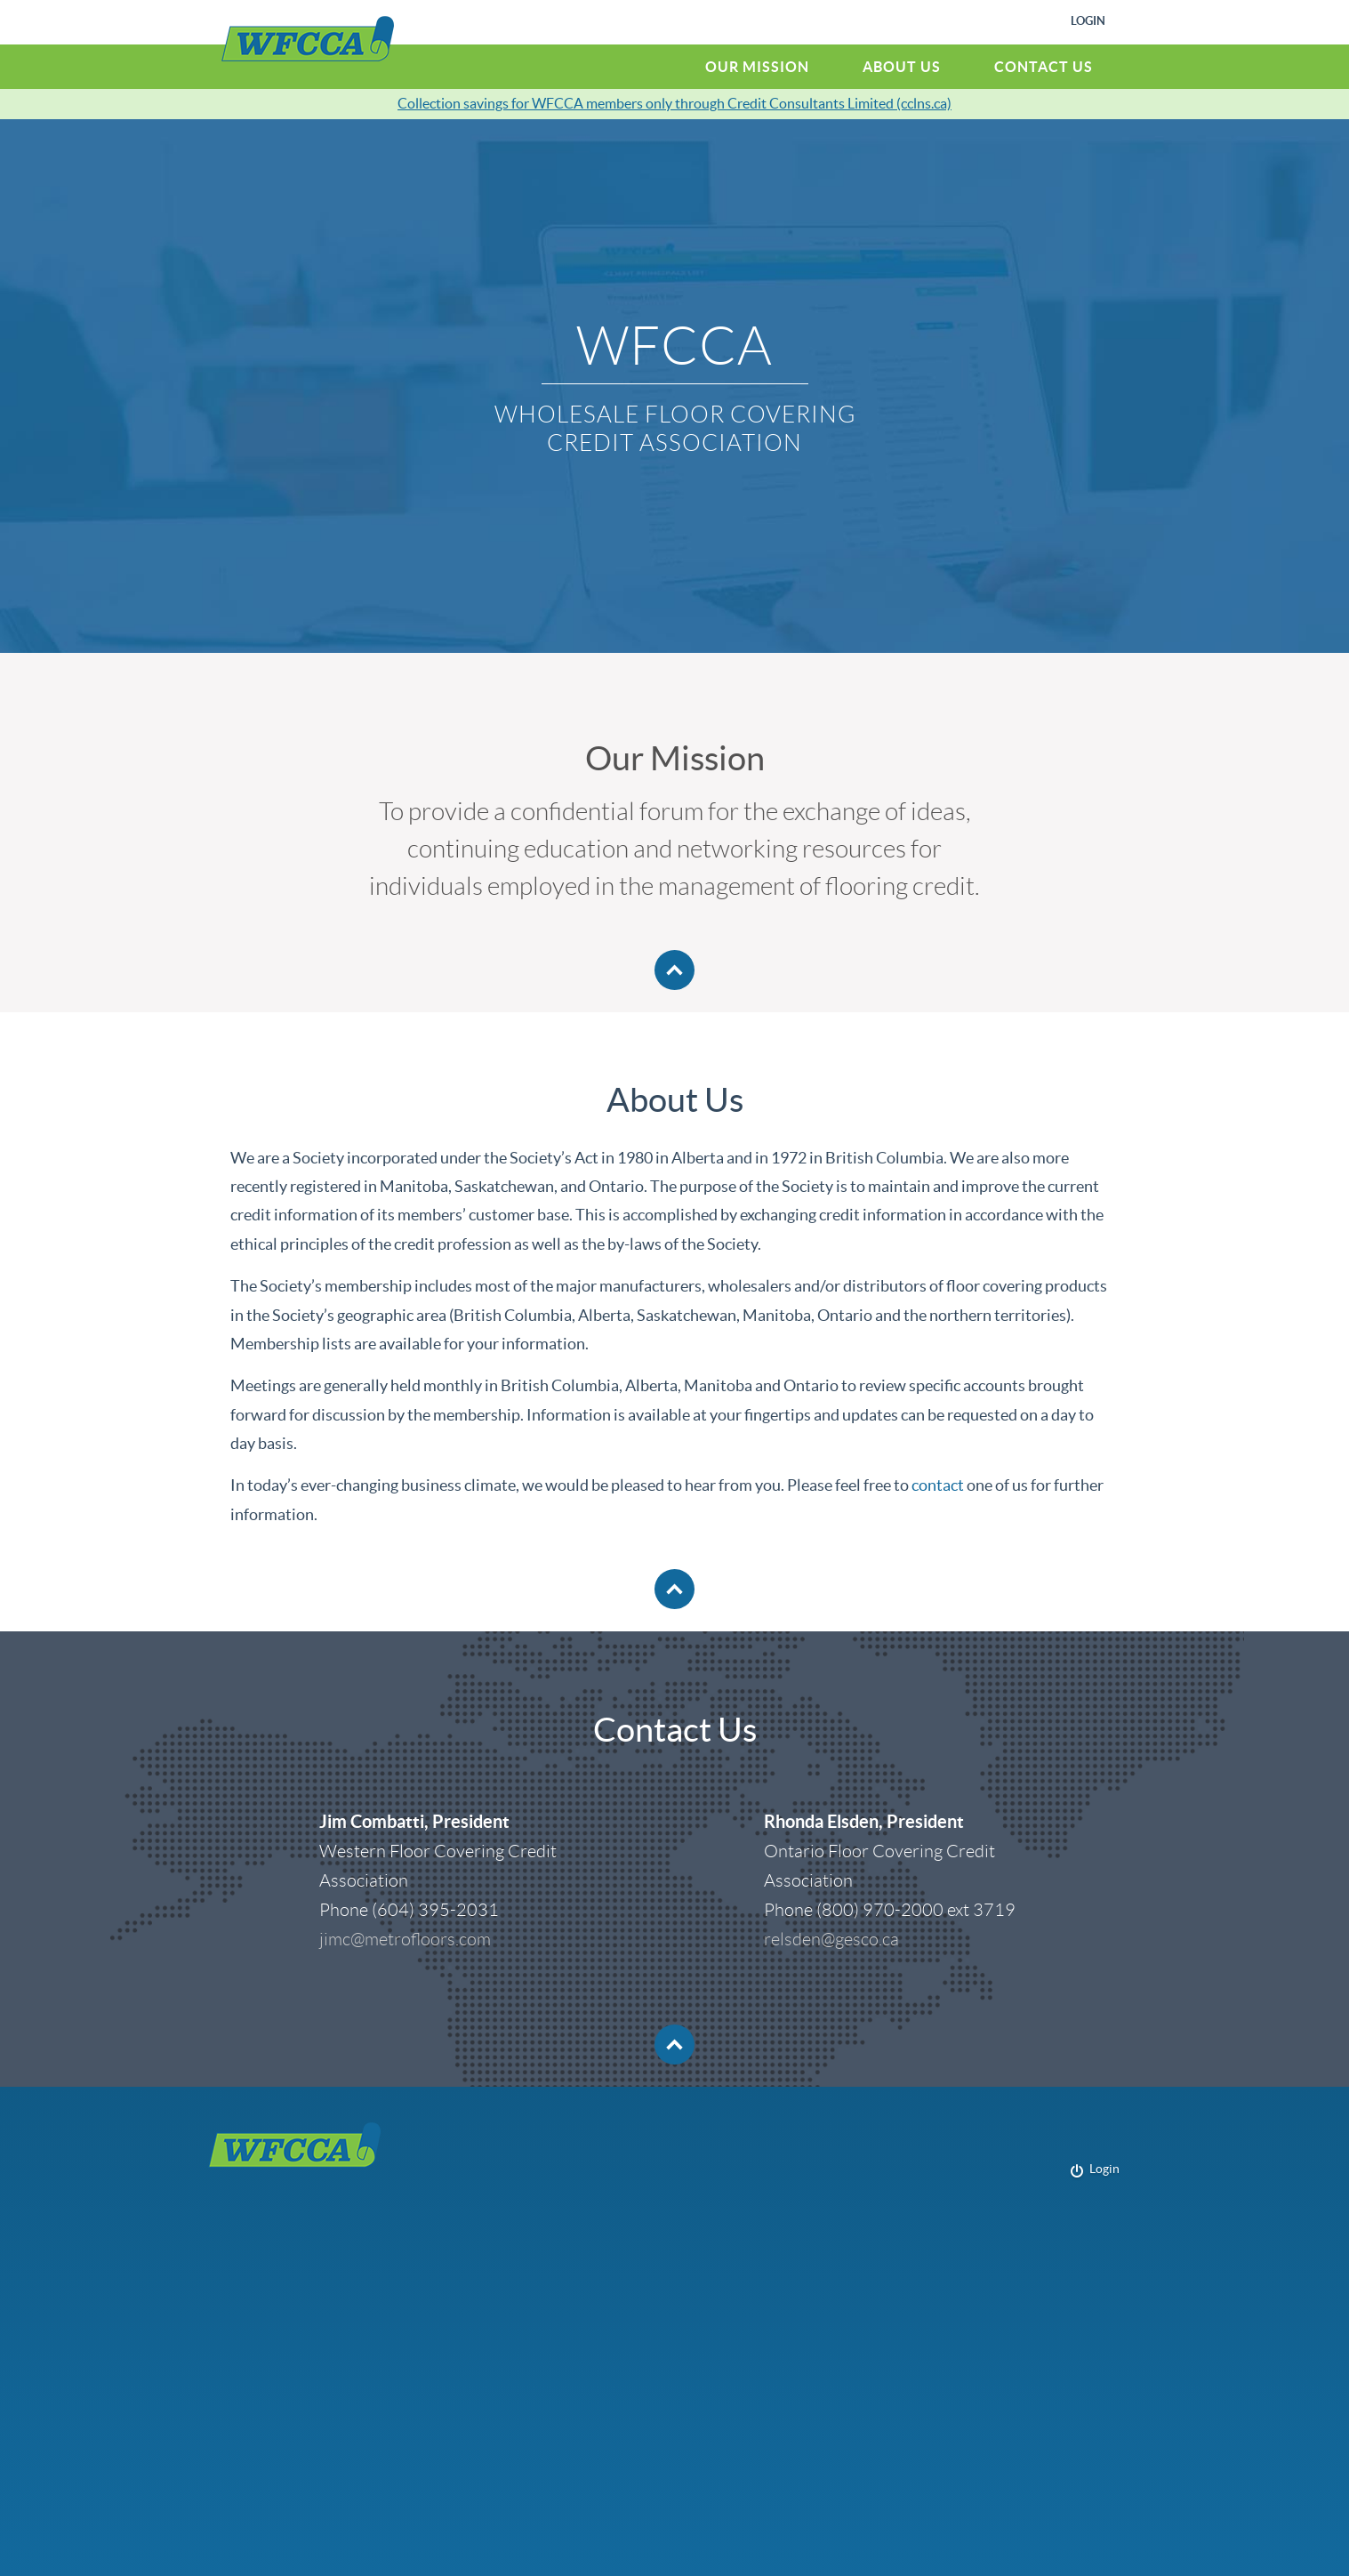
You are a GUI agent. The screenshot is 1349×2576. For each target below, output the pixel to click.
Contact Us (1043, 67)
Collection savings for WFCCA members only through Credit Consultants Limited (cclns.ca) (674, 103)
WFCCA (307, 38)
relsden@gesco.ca (831, 1939)
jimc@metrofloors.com (405, 1939)
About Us (902, 67)
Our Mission (757, 67)
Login (1088, 21)
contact (937, 1485)
